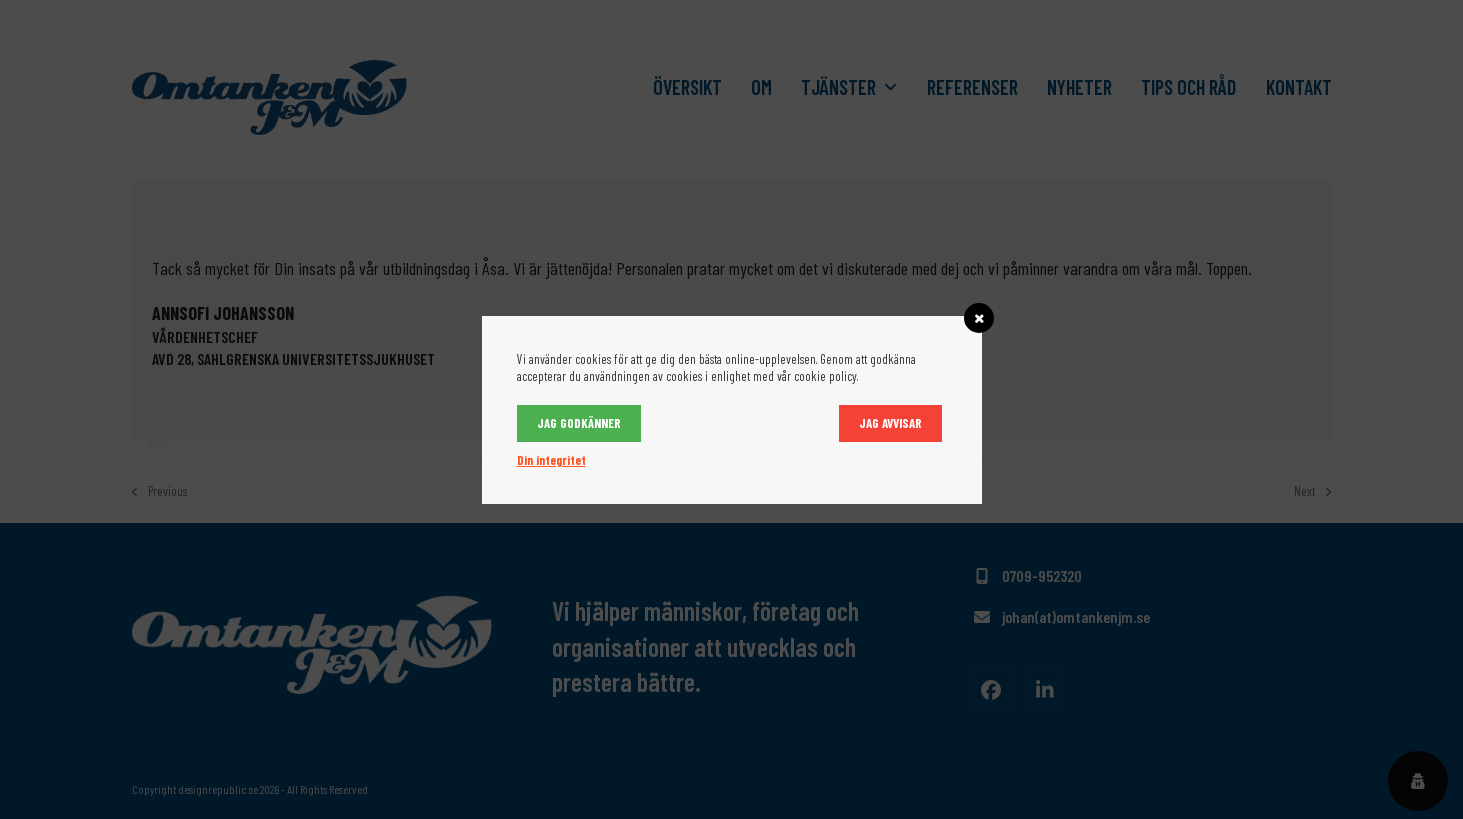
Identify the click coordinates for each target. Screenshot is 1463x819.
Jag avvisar (890, 423)
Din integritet (551, 460)
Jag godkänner (579, 423)
